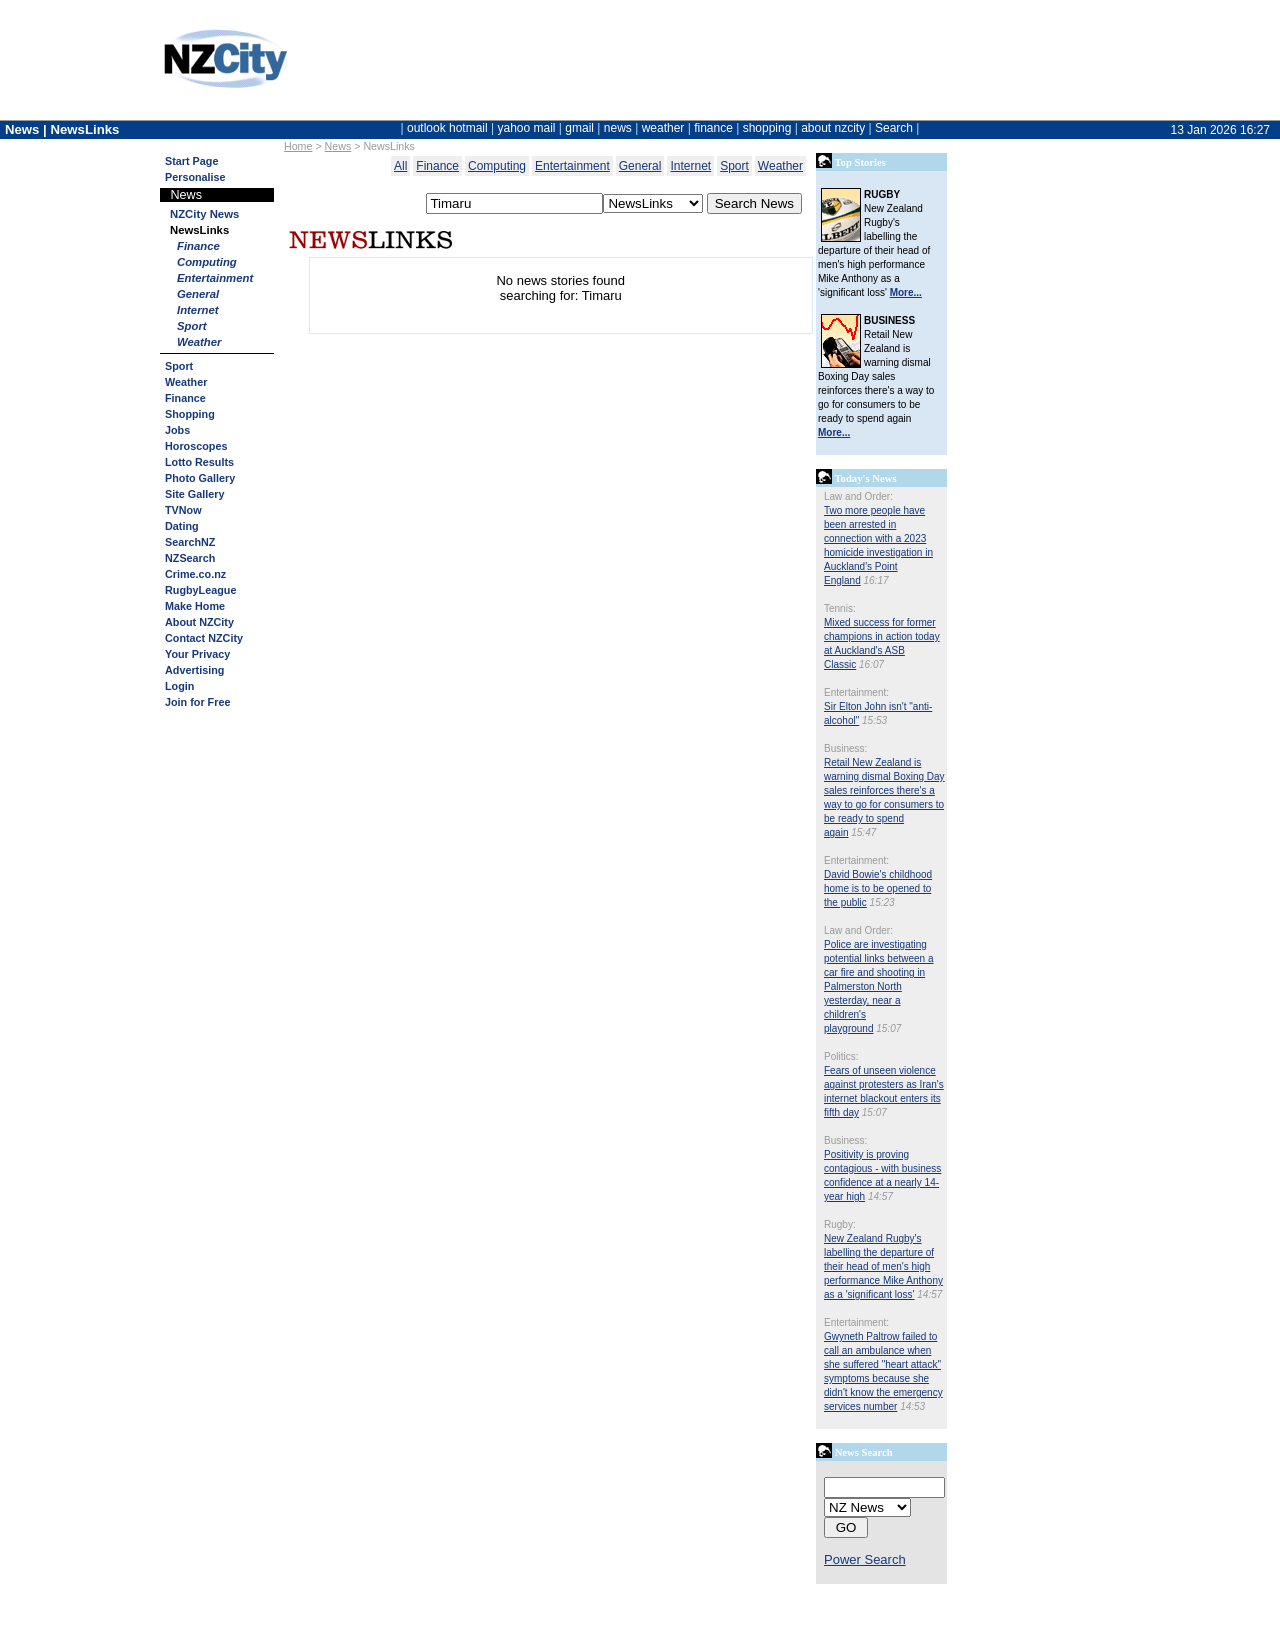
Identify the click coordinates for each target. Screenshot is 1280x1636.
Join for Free (197, 702)
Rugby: (840, 1224)
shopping (767, 128)
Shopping (190, 414)
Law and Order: (858, 496)
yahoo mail (527, 128)
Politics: (841, 1056)
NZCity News (204, 214)
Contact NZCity (204, 638)
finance (713, 128)
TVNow (183, 510)
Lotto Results (199, 462)
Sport (192, 326)
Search (894, 128)
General (198, 294)
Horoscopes (196, 446)
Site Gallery (194, 494)
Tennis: (840, 608)
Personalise (195, 177)
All (400, 166)
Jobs (177, 430)
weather (663, 128)
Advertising (194, 670)
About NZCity (199, 622)
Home (298, 146)
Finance (198, 246)
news (618, 128)
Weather (199, 342)
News (338, 146)
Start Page (191, 161)
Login (179, 686)
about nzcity (833, 128)
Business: (845, 748)
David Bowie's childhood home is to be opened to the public (878, 888)
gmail (579, 128)
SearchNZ (190, 542)
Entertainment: (856, 692)
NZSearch (190, 558)
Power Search (865, 1559)
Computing (207, 262)
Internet (198, 310)
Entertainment (215, 278)
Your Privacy (197, 654)
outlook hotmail (447, 128)
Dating (182, 526)
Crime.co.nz (195, 574)
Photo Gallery (200, 478)
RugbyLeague (200, 590)
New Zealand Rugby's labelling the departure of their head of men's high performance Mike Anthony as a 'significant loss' (883, 1266)
